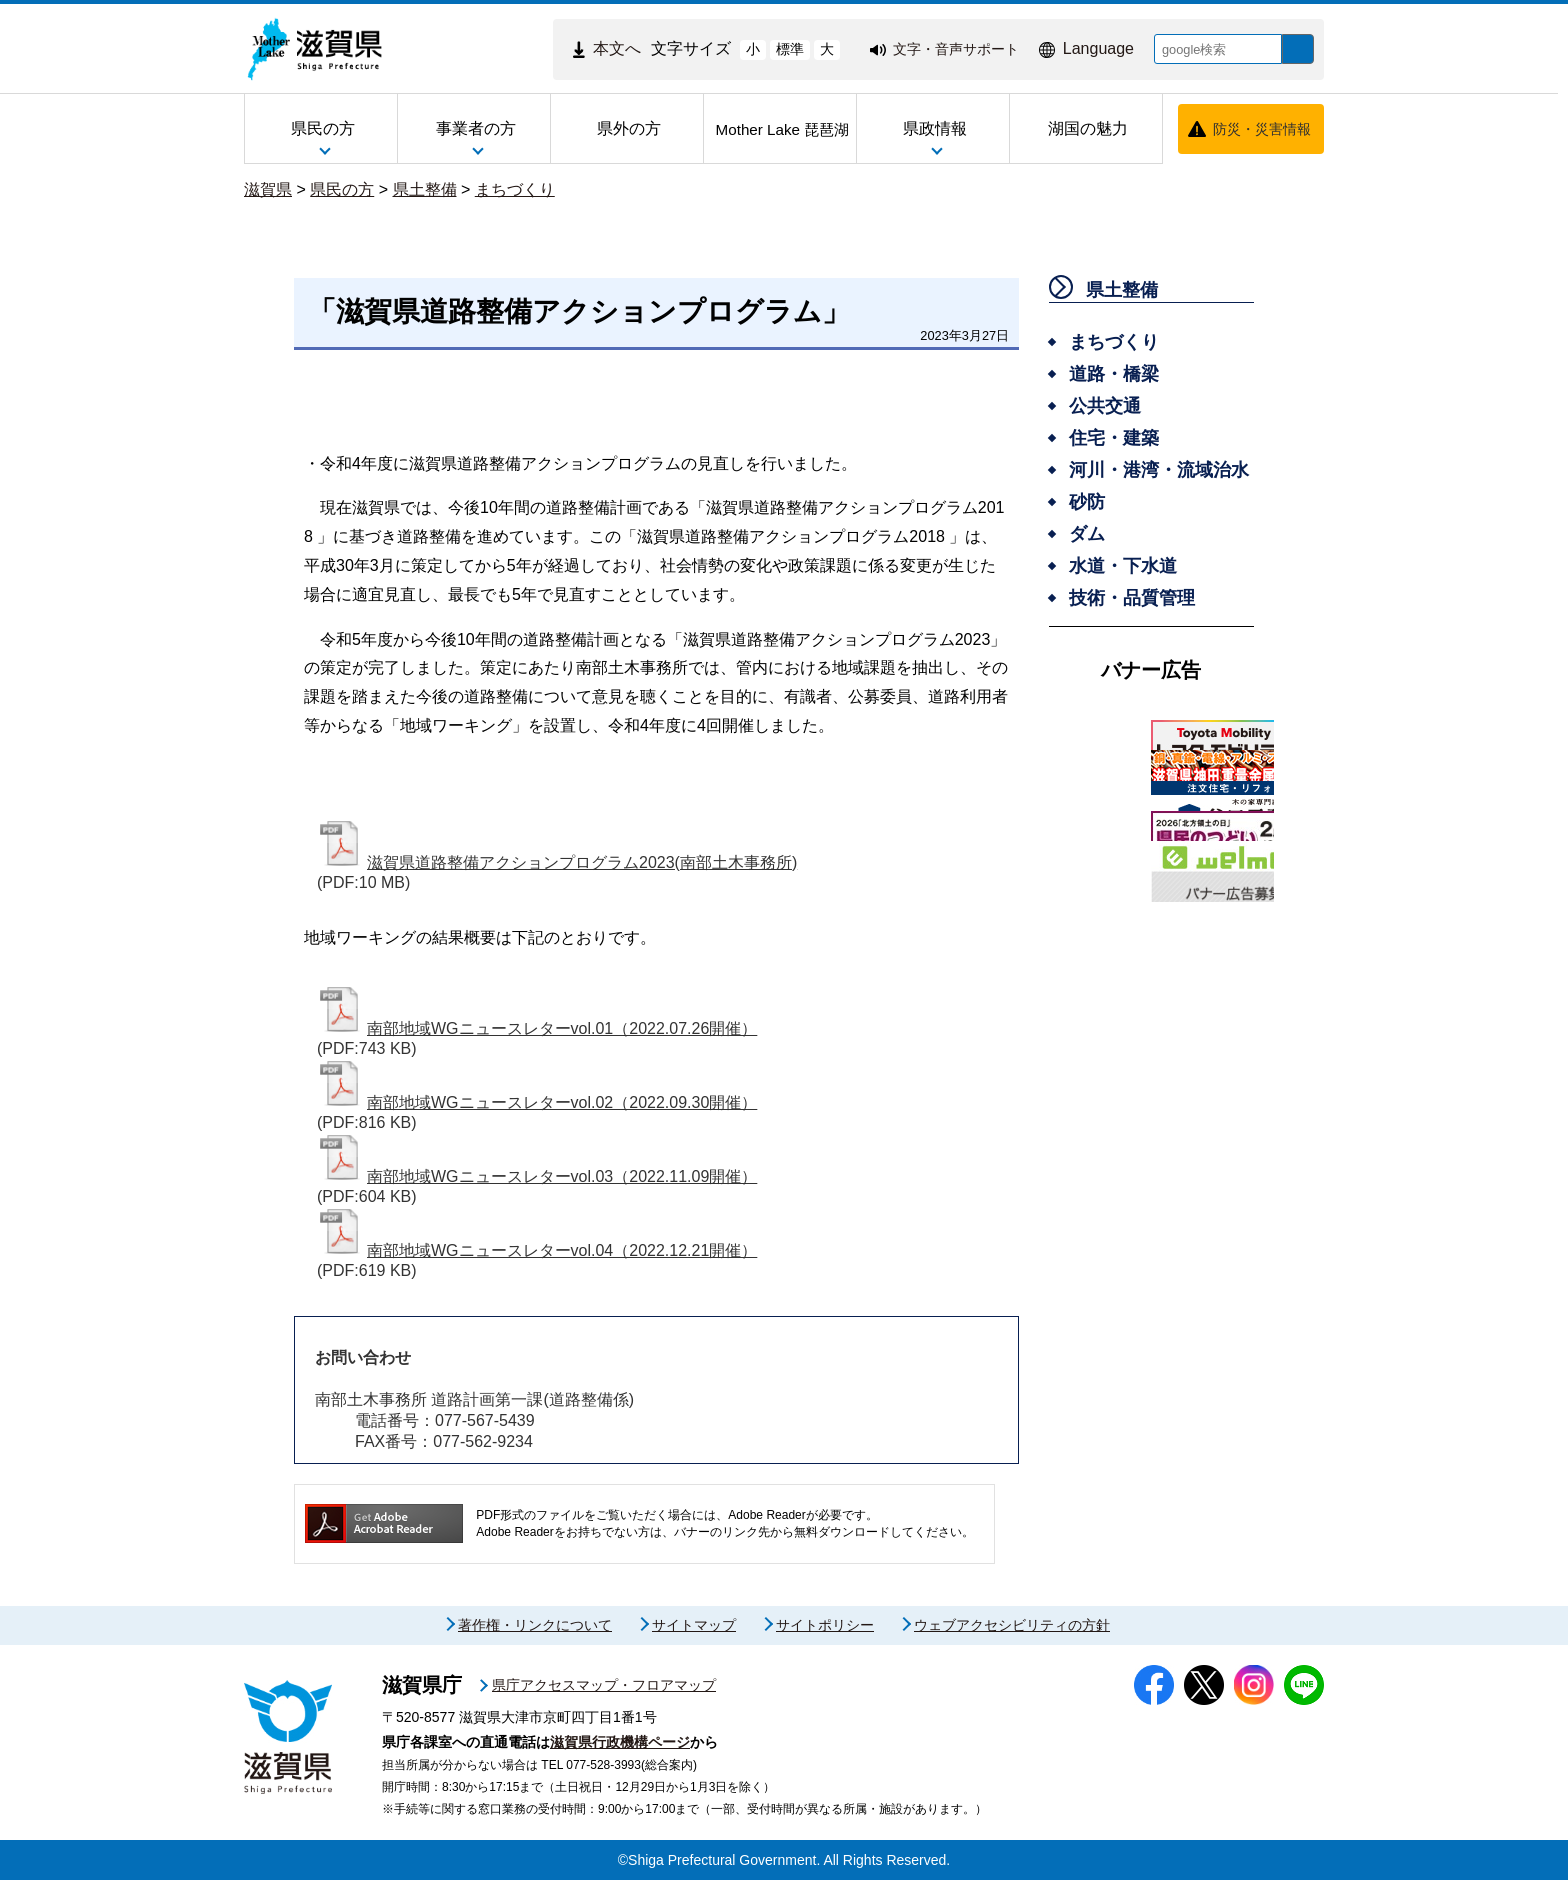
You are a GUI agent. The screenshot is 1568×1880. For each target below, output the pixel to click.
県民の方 (342, 189)
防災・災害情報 (1262, 129)
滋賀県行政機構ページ (620, 1742)
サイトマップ (694, 1625)
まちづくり (515, 189)
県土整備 (425, 189)
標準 (775, 49)
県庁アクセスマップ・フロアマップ (604, 1685)
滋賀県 (268, 189)
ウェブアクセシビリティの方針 (1012, 1625)
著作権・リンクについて (535, 1625)
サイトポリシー (825, 1625)
